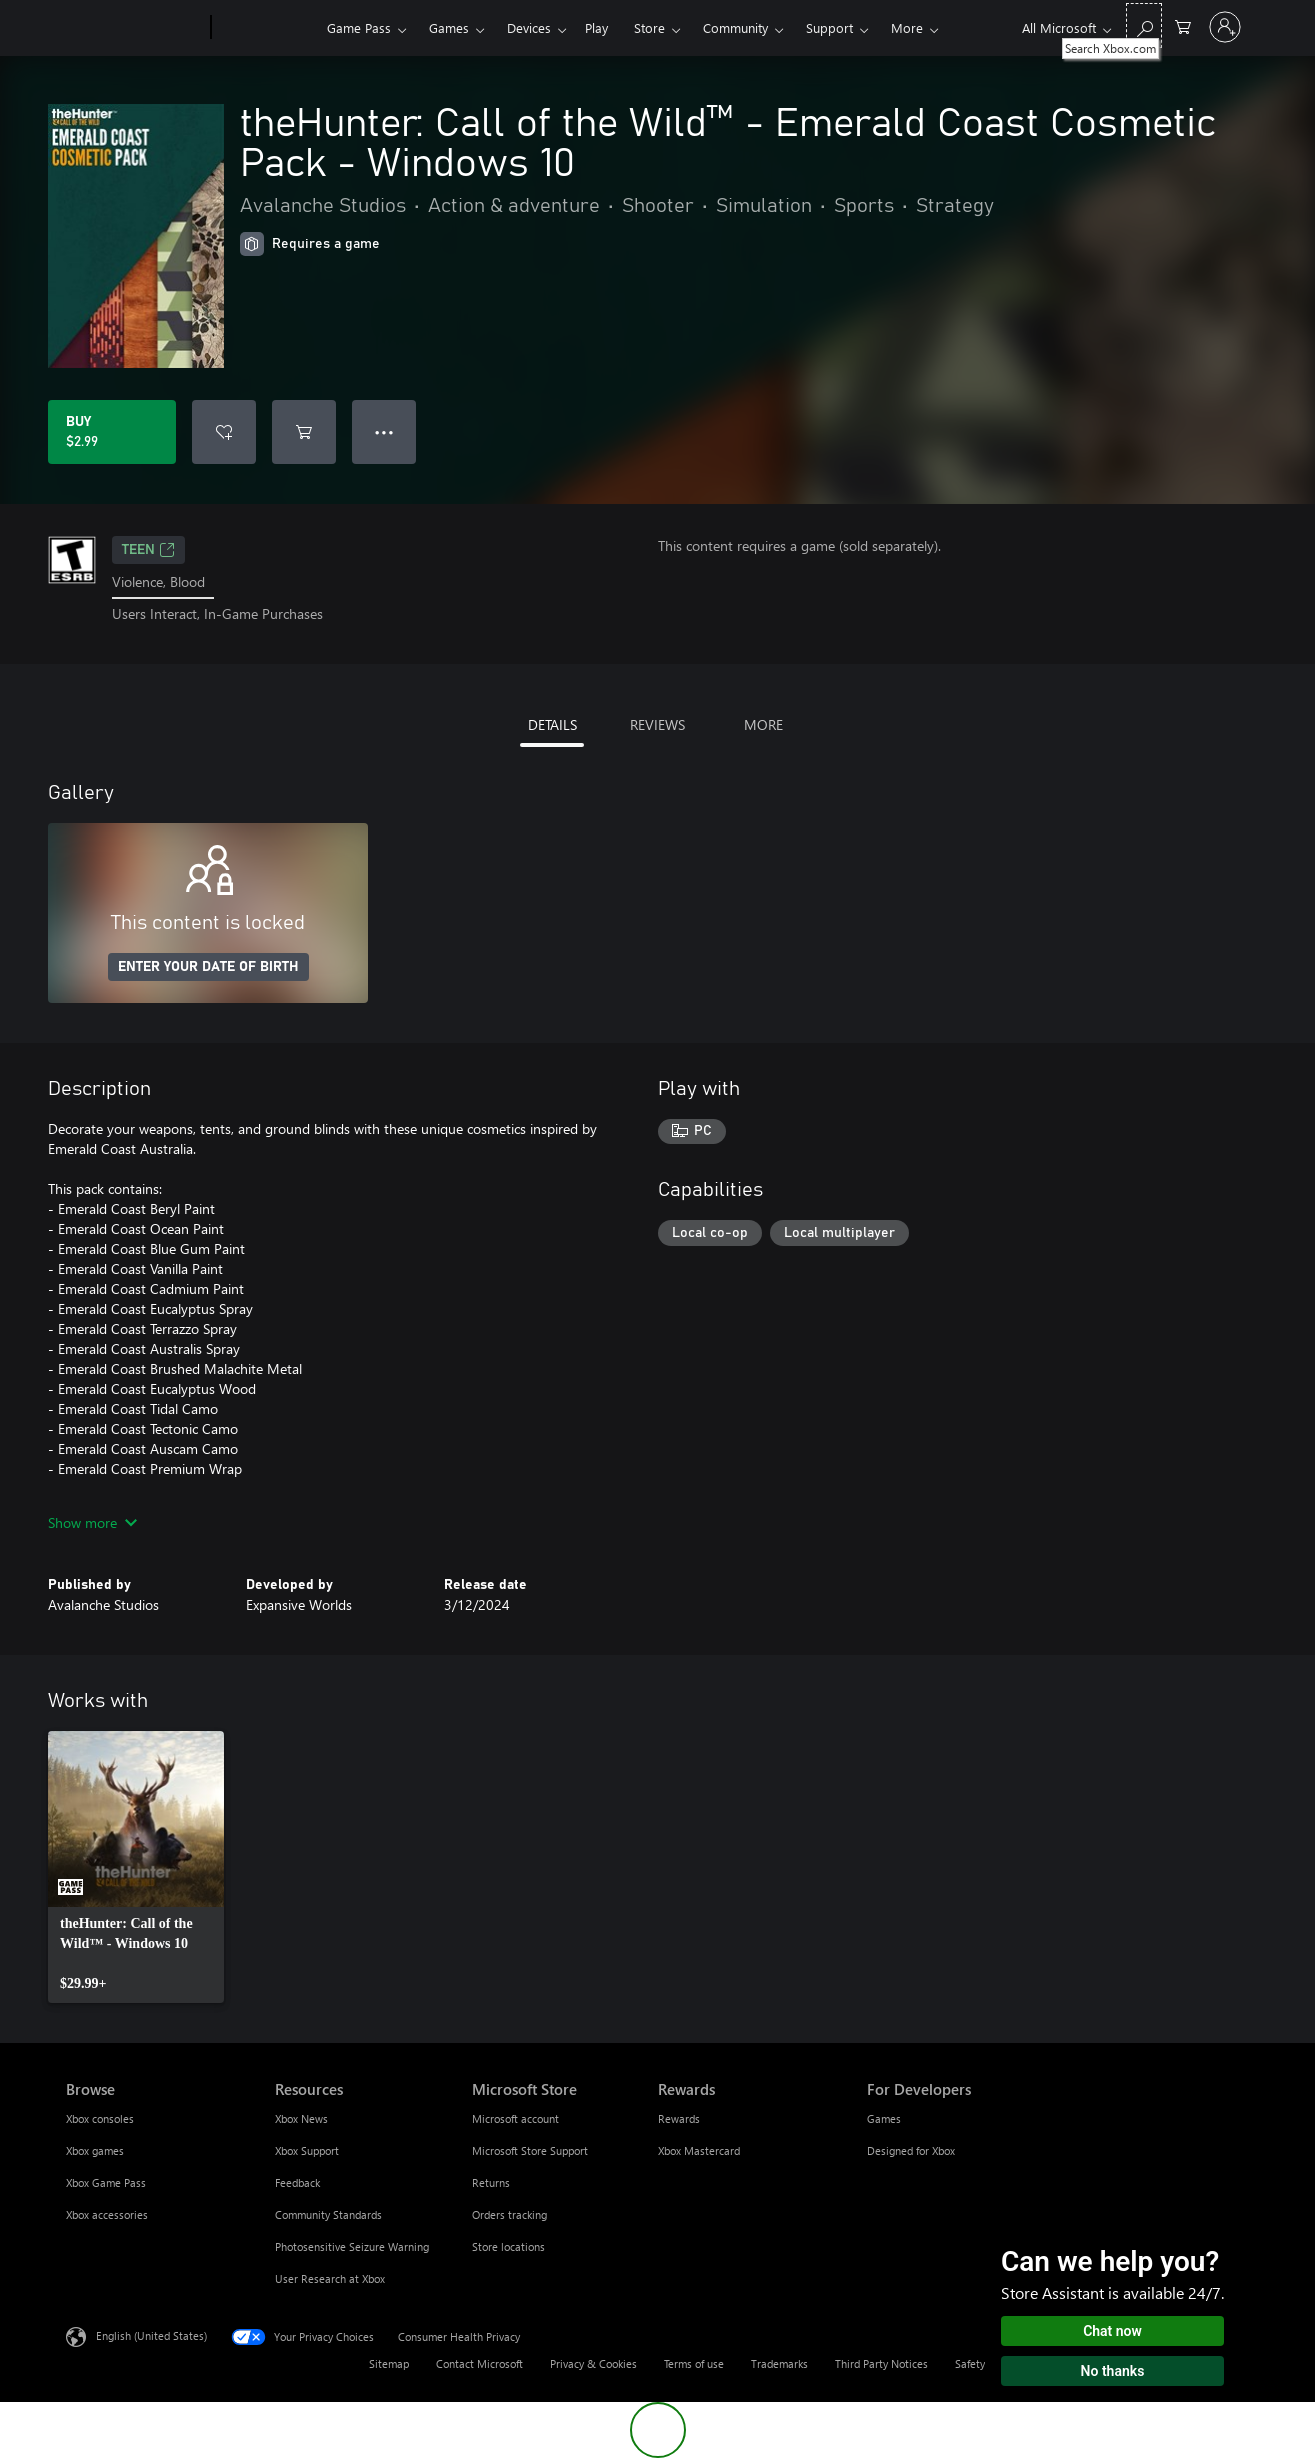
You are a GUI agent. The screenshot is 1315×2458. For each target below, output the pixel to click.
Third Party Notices (881, 2363)
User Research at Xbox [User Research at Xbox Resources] (330, 2278)
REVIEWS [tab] (657, 724)
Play (596, 27)
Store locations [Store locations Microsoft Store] (508, 2246)
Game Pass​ (359, 27)
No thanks (1113, 2371)
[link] (136, 1867)
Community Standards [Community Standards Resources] (328, 2214)
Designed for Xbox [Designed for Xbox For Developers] (911, 2150)
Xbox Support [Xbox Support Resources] (307, 2150)
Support (829, 27)
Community (735, 27)
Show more (92, 1522)
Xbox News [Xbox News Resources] (301, 2118)
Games (449, 27)
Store (649, 27)
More (907, 27)
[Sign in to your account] (1225, 27)
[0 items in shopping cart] (1183, 25)
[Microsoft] (134, 28)
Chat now (1112, 2331)
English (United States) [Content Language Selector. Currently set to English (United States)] (151, 2334)
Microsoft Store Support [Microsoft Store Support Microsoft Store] (530, 2150)
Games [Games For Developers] (884, 2118)
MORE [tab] (763, 724)
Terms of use (694, 2363)
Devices (529, 27)
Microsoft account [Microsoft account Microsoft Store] (515, 2118)
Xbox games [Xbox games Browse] (95, 2150)
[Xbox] (266, 28)
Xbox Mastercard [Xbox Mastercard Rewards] (699, 2150)
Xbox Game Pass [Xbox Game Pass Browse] (106, 2182)
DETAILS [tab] (552, 724)
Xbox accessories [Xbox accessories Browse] (107, 2214)
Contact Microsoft (479, 2363)
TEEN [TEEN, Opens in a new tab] (148, 550)
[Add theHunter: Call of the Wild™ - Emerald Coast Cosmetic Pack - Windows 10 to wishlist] (224, 432)
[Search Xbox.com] (1144, 25)
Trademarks (779, 2363)
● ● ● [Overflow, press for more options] (384, 431)
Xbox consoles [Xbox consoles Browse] (100, 2118)
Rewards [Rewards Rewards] (679, 2118)
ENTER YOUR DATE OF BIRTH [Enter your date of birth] (208, 967)
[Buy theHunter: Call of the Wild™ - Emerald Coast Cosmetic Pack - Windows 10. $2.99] (112, 432)
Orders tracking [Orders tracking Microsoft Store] (509, 2214)
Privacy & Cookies (593, 2363)
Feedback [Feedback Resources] (297, 2182)
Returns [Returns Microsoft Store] (491, 2182)
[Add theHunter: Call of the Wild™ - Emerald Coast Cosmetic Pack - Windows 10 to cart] (304, 432)
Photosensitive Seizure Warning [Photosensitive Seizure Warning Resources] (352, 2246)
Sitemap (389, 2363)
